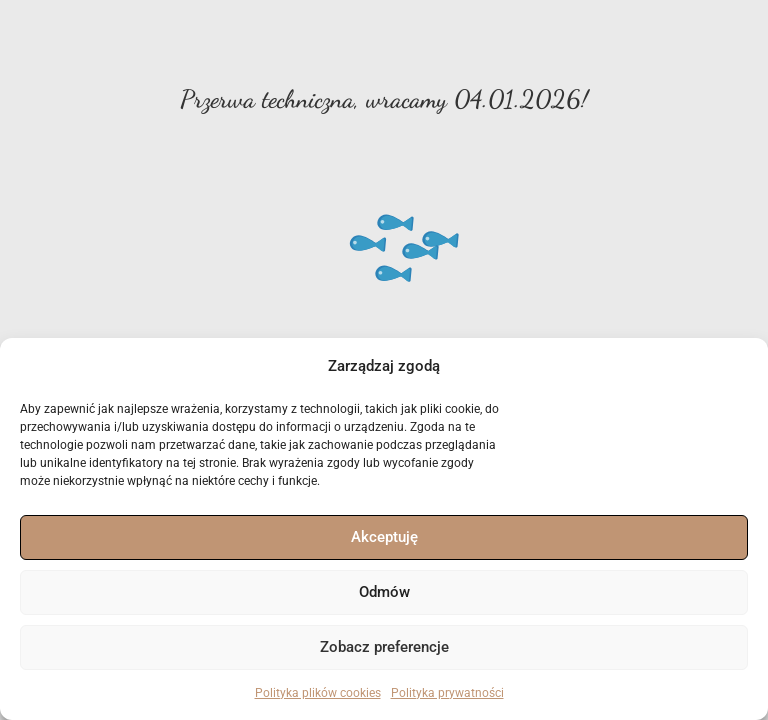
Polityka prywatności (447, 693)
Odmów (384, 592)
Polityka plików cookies (318, 693)
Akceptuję (384, 537)
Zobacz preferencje (384, 647)
